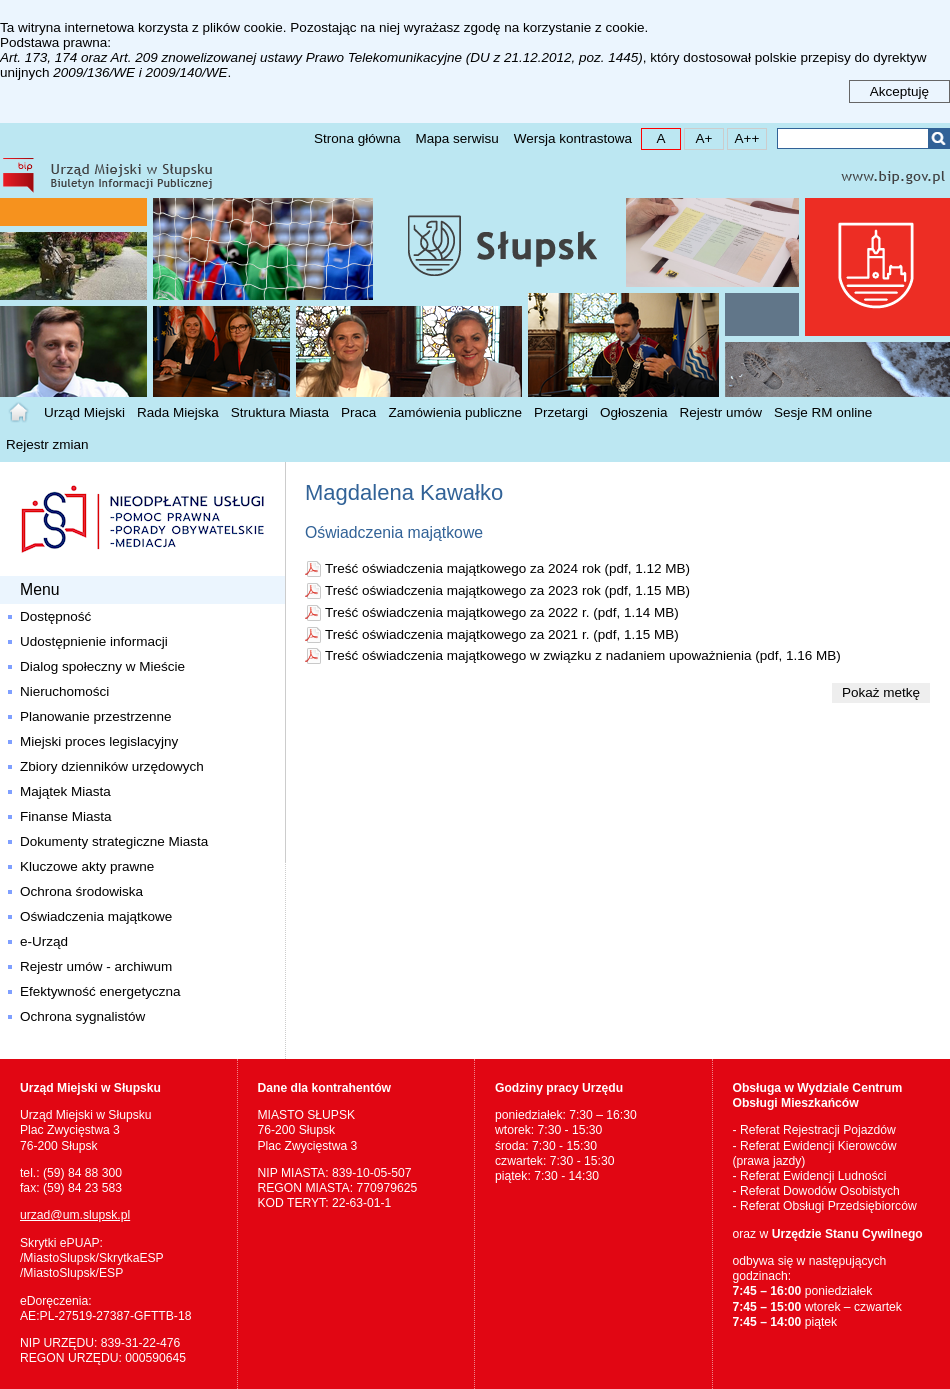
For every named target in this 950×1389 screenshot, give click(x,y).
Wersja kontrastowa (573, 138)
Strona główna (357, 138)
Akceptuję (899, 91)
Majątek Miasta (65, 791)
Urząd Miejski (84, 412)
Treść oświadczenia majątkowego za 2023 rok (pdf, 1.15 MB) (507, 590)
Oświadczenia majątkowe (96, 916)
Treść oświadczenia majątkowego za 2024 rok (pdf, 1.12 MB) (507, 568)
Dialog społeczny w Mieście (102, 666)
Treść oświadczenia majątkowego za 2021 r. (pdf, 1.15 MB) (502, 634)
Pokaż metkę (881, 692)
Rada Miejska (178, 412)
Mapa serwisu (456, 138)
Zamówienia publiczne (455, 412)
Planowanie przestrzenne (96, 716)
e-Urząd (44, 941)
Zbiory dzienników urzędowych (112, 766)
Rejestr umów (721, 412)
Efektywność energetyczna (100, 991)
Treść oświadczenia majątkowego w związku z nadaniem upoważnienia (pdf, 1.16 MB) (583, 655)
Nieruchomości (64, 691)
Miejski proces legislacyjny (99, 741)
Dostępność (55, 616)
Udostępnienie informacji (94, 641)
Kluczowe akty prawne (87, 866)
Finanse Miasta (66, 816)
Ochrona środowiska (81, 891)
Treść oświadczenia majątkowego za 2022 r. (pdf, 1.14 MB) (502, 612)
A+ (698, 137)
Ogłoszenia (634, 412)
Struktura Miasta (280, 412)
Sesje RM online (823, 412)
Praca (358, 412)
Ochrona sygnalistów (82, 1016)
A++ (743, 137)
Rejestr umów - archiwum (96, 966)
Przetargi (561, 412)
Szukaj (938, 138)
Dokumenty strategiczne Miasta (114, 841)
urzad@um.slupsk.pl (75, 1215)
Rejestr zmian (47, 444)
